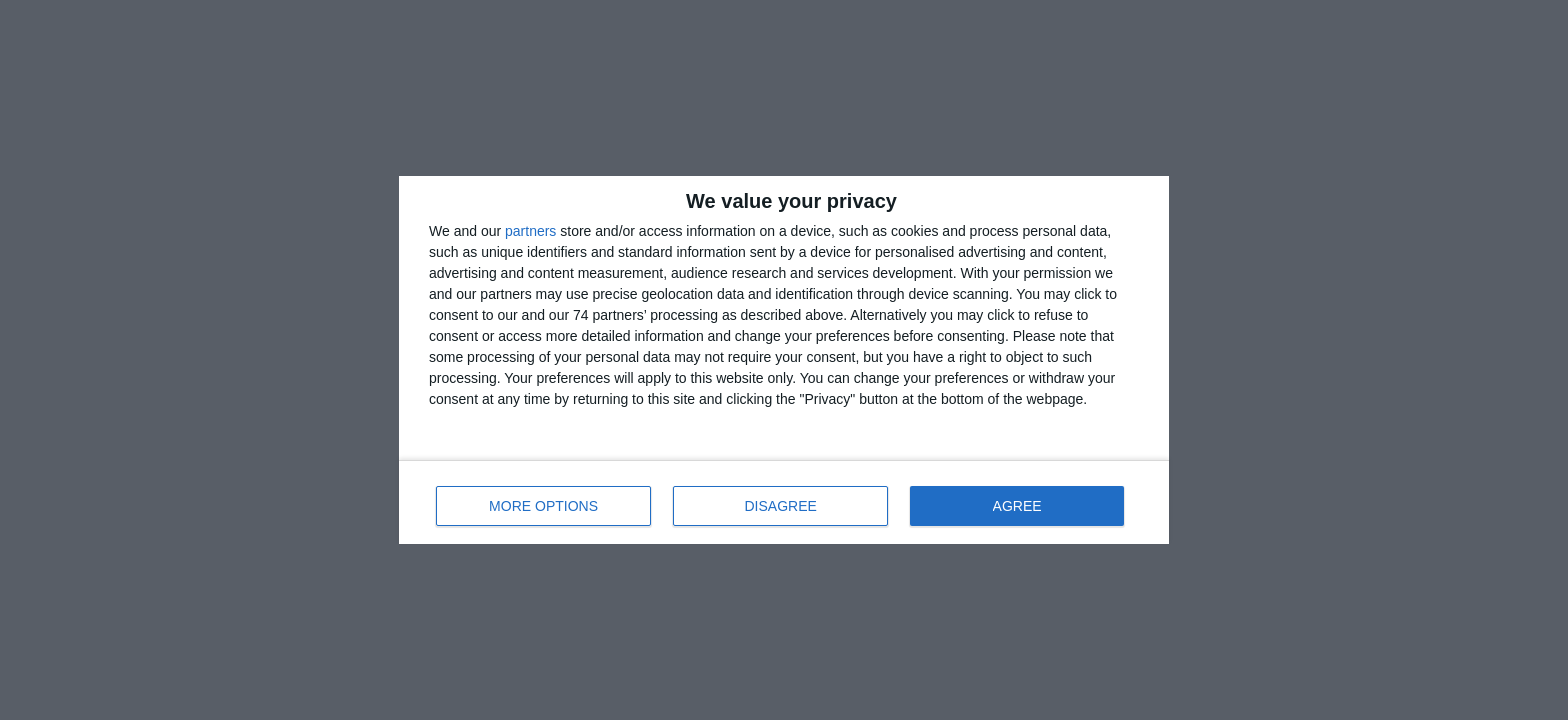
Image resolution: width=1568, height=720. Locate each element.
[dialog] (784, 360)
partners (530, 231)
